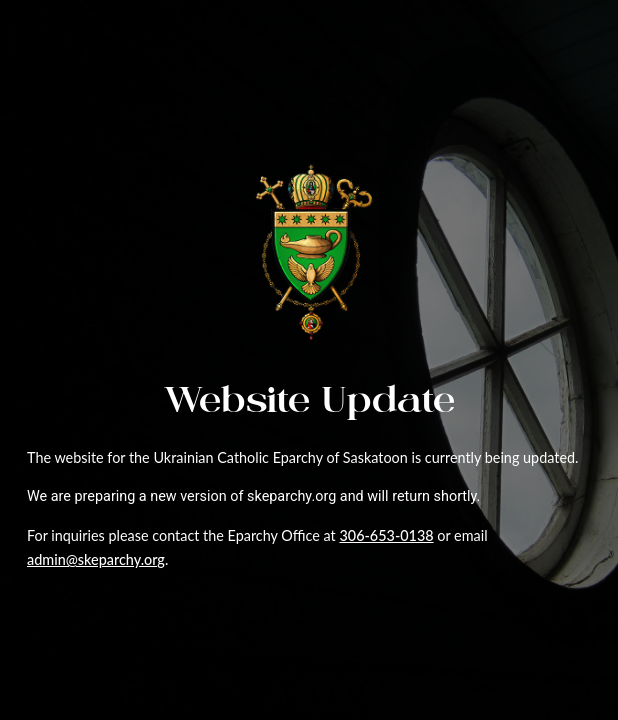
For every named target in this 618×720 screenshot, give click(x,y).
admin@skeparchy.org (96, 559)
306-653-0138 (386, 535)
